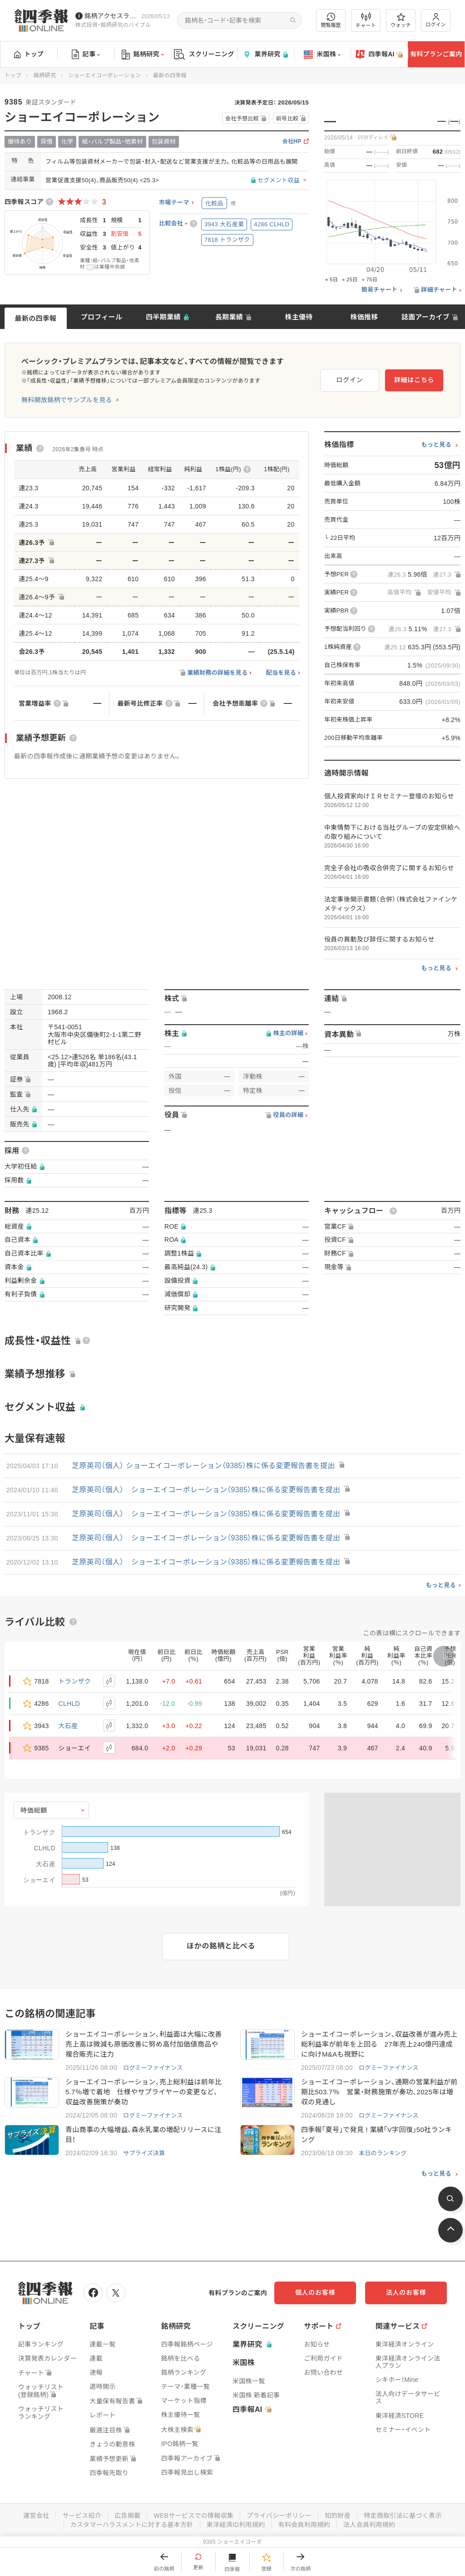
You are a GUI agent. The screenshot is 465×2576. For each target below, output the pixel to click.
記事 (86, 55)
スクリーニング (204, 54)
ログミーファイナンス (153, 2067)
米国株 (322, 54)
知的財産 (338, 2515)
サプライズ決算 (144, 2153)
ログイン (436, 20)
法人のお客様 (406, 2292)
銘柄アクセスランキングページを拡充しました (111, 16)
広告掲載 (127, 2515)
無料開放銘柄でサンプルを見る (66, 400)
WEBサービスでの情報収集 (193, 2515)
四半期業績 (163, 317)
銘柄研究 (143, 55)
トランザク (75, 1681)
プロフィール (102, 317)
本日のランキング (383, 2153)
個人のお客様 (315, 2292)
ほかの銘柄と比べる (221, 1946)
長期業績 (229, 317)
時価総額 (33, 1810)
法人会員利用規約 (369, 2524)
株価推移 (364, 317)
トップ (29, 54)
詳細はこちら (414, 380)
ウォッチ (401, 20)
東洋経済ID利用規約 (236, 2524)
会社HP (292, 141)
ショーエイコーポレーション (104, 75)
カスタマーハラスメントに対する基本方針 (131, 2524)
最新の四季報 (36, 318)
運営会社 (36, 2515)
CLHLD (69, 1703)
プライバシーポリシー (279, 2515)
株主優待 (298, 317)
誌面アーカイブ (425, 317)
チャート (366, 20)
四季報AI (379, 54)
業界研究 (265, 54)
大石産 (68, 1725)
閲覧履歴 (331, 20)
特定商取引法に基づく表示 (403, 2515)
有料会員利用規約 (304, 2524)
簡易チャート (379, 290)
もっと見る (436, 445)
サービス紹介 (81, 2515)
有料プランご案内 (436, 54)
